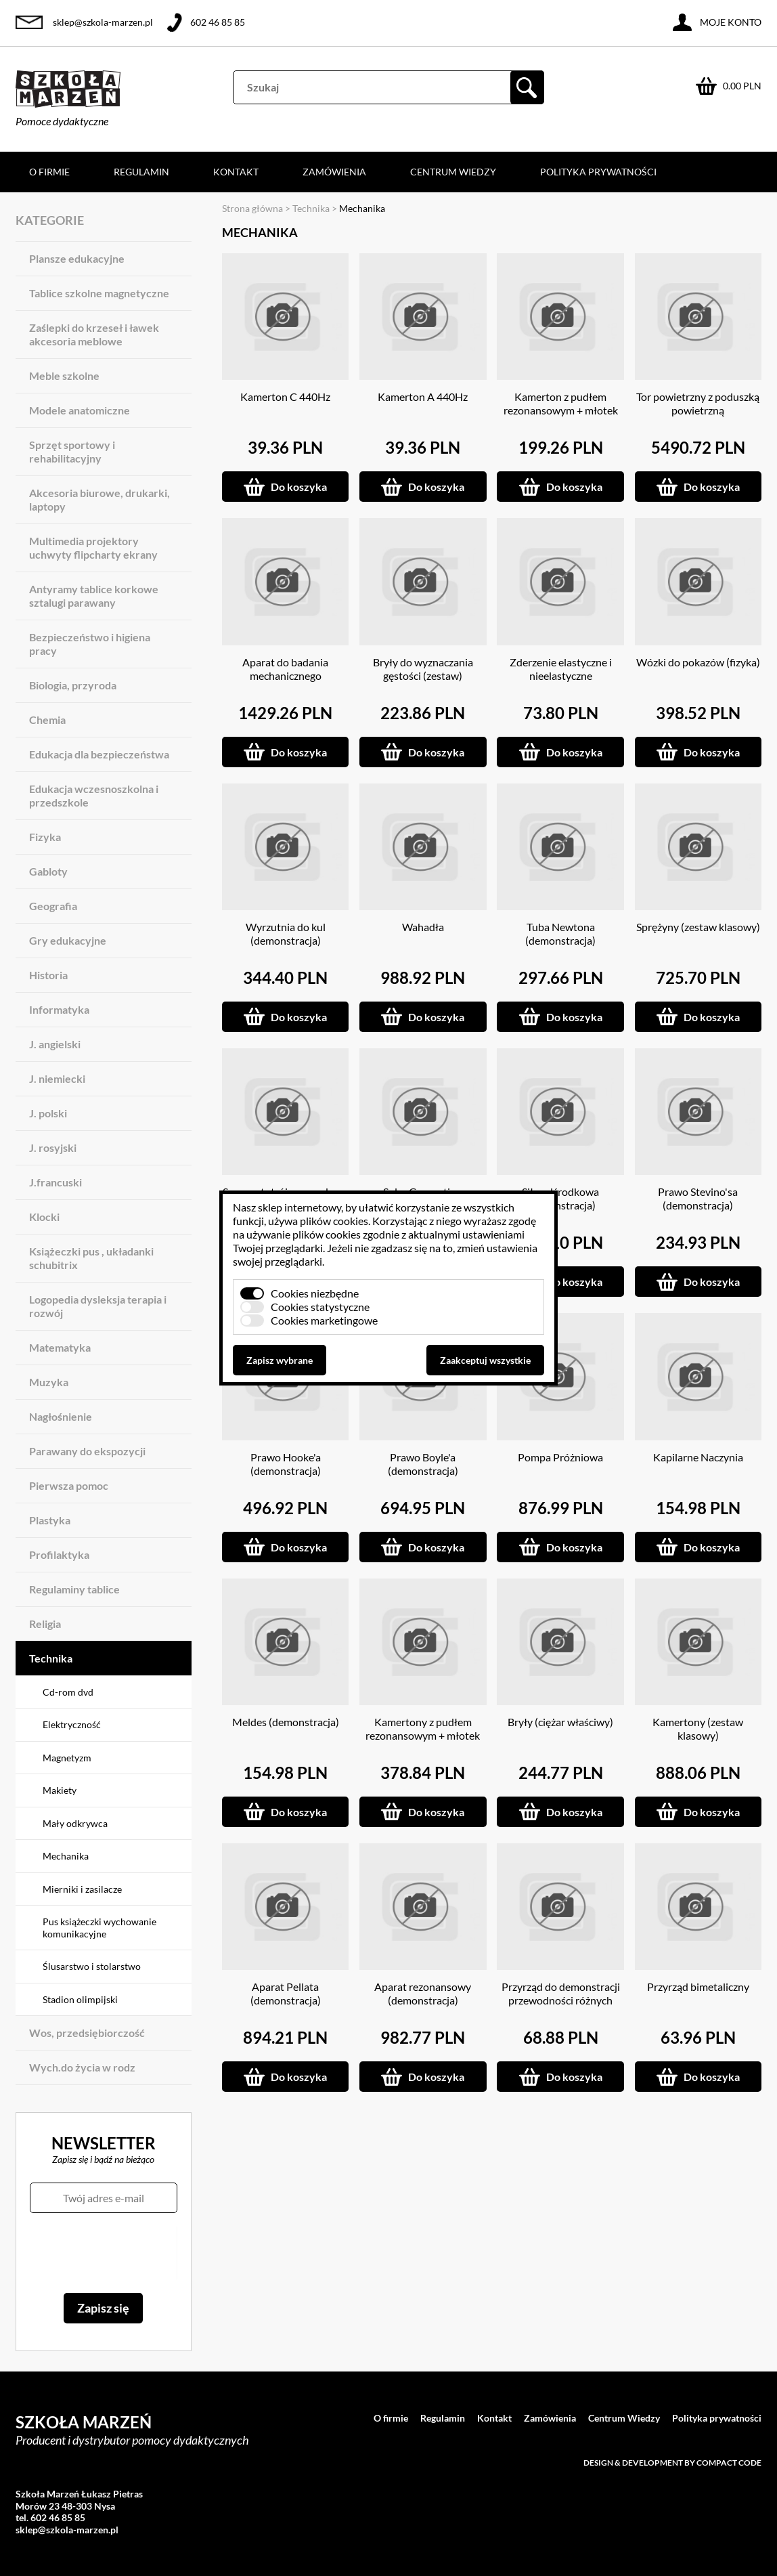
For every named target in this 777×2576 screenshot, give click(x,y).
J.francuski (55, 1182)
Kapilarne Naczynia (698, 1457)
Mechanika (66, 1856)
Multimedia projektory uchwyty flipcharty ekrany (93, 547)
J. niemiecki (57, 1078)
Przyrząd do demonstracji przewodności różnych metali (561, 2000)
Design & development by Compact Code (672, 2462)
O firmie (49, 171)
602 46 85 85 (217, 22)
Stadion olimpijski (80, 1999)
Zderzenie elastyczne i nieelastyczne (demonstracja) (561, 675)
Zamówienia (334, 171)
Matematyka (60, 1347)
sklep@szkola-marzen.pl (103, 22)
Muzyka (48, 1381)
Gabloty (48, 871)
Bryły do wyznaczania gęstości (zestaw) (423, 669)
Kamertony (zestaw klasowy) (697, 1728)
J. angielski (55, 1043)
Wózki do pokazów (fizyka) (698, 662)
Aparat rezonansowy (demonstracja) (422, 1993)
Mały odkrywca (75, 1823)
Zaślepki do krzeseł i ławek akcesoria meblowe (94, 334)
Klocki (44, 1216)
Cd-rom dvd (68, 1692)
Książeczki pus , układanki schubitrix (91, 1258)
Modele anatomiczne (79, 410)
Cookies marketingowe (324, 1320)
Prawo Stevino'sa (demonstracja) (698, 1198)
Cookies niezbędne (315, 1293)
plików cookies (334, 1220)
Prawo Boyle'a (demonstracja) (423, 1464)
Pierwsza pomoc (68, 1485)
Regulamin (141, 171)
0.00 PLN (742, 85)
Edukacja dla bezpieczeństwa (99, 754)
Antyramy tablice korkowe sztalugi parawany (93, 595)
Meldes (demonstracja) (285, 1721)
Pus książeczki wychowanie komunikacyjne (99, 1927)
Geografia (53, 905)
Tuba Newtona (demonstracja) (560, 933)
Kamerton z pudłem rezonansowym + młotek (561, 403)
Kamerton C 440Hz (285, 396)
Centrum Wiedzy (453, 171)
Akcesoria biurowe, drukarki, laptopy (99, 499)
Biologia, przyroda (72, 685)
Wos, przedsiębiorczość (87, 2032)
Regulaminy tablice (74, 1589)
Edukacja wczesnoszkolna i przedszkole (93, 795)
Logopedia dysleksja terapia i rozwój (97, 1306)
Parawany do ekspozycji (87, 1450)
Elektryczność (72, 1724)
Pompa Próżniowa (560, 1457)
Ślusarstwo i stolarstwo (92, 1966)
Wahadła (423, 926)
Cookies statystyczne (320, 1306)
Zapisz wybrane (279, 1360)
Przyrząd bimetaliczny (698, 1986)
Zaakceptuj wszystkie (485, 1360)
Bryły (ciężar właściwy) (560, 1721)
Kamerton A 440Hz (423, 396)
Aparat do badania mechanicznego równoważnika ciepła (285, 675)
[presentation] (103, 2253)
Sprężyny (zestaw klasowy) (698, 926)
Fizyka (45, 836)
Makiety (59, 1790)
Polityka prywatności (598, 171)
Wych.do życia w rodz (82, 2067)
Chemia (47, 719)
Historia (48, 974)
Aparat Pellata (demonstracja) (285, 1993)
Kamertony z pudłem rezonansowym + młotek (422, 1728)
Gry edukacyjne (67, 940)
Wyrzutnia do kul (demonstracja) (286, 933)
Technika (50, 1658)
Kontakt (236, 171)
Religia (45, 1623)
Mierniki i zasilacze (82, 1889)
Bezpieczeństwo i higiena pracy (89, 643)
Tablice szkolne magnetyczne (99, 292)
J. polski (48, 1113)
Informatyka (59, 1009)
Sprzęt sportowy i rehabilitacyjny (72, 451)
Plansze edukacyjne (77, 258)
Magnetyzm (67, 1757)
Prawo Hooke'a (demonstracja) (285, 1464)
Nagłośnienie (60, 1416)
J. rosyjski (52, 1147)
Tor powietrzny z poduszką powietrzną (697, 403)
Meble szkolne (64, 375)
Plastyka (49, 1520)
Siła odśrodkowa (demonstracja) (560, 1198)
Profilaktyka (59, 1554)
